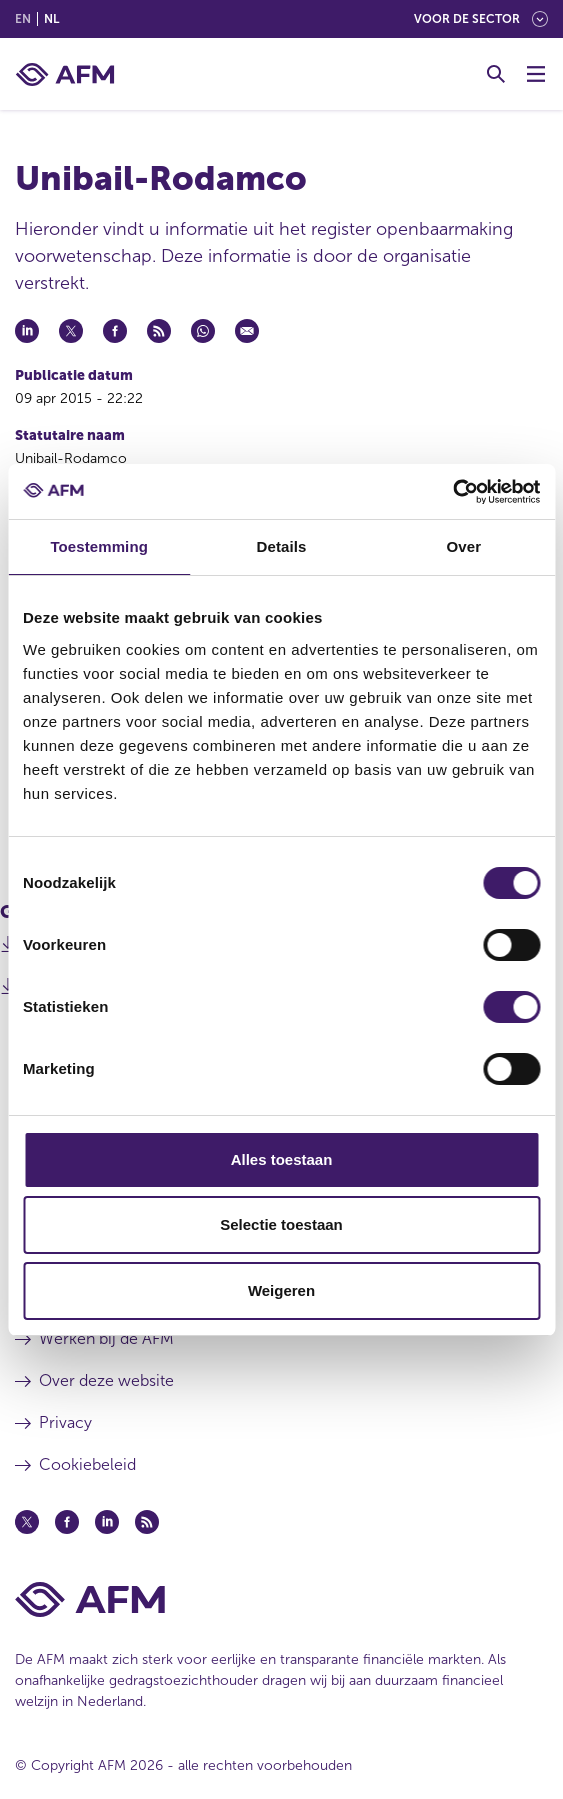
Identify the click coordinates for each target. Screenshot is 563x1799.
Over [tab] (464, 546)
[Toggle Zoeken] (496, 74)
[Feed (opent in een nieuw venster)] (147, 1522)
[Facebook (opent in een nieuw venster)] (67, 1522)
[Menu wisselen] (536, 74)
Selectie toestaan (281, 1224)
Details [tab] (282, 546)
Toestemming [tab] (99, 546)
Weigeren (281, 1290)
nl (51, 19)
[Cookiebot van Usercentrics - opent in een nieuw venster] (452, 492)
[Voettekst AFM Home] (281, 1599)
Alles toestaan (282, 1159)
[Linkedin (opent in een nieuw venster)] (107, 1522)
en (23, 19)
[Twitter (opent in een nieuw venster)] (27, 1522)
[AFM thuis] (65, 74)
